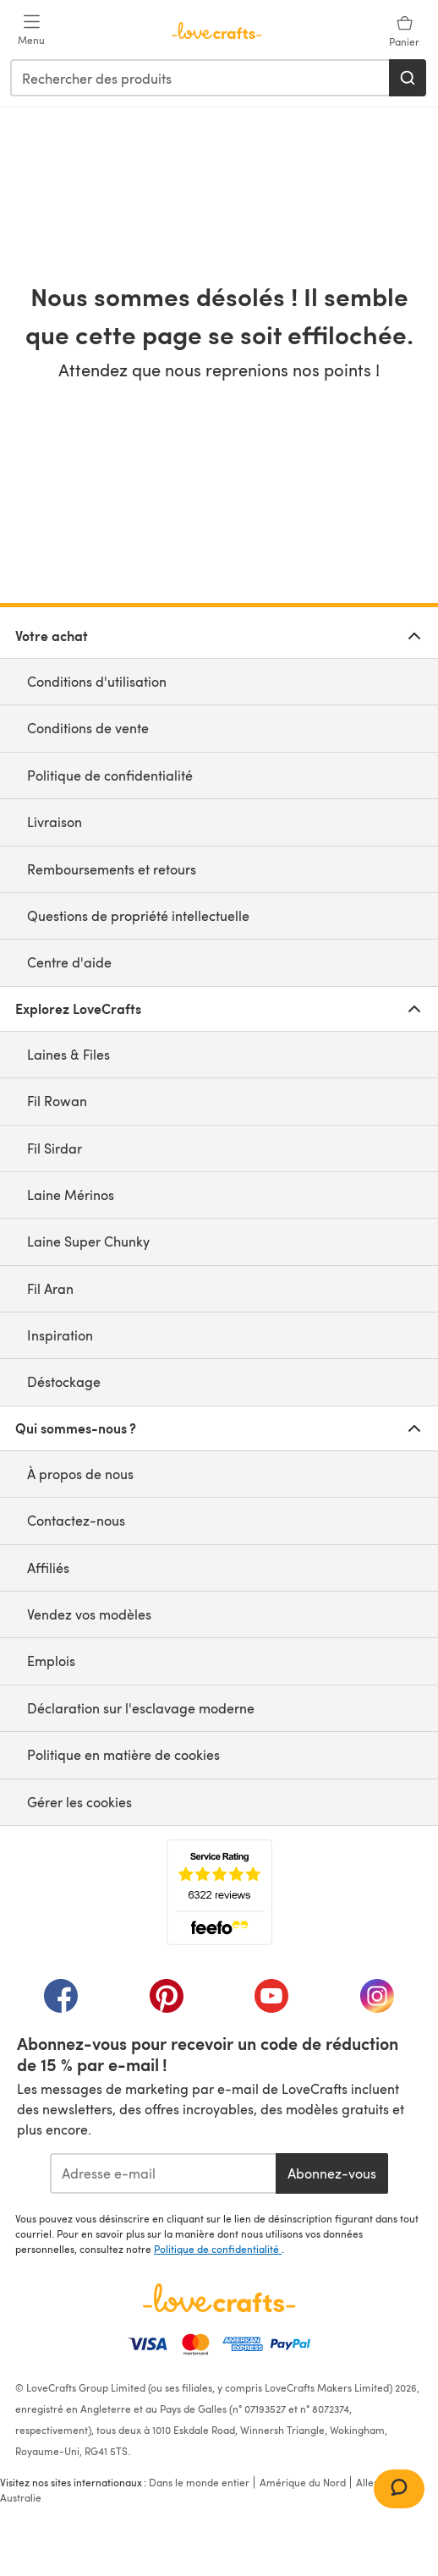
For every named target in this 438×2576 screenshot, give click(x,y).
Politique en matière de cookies (123, 1754)
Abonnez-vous (331, 2173)
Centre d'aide (69, 962)
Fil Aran (50, 1288)
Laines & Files (68, 1054)
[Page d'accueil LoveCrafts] (219, 2297)
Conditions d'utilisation (97, 681)
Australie (20, 2497)
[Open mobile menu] (31, 30)
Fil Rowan (57, 1101)
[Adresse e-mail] (163, 2173)
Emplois (51, 1660)
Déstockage (64, 1381)
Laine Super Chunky (88, 1241)
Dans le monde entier (199, 2482)
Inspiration (60, 1335)
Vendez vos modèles (89, 1614)
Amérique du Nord (303, 2482)
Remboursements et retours (111, 869)
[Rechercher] (407, 77)
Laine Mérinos (70, 1194)
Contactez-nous (76, 1520)
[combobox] (200, 77)
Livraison (54, 821)
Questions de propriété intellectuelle (138, 915)
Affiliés (48, 1567)
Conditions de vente (88, 728)
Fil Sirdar (54, 1148)
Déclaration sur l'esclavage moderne (141, 1708)
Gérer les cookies (79, 1802)
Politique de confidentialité (110, 775)
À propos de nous (80, 1474)
